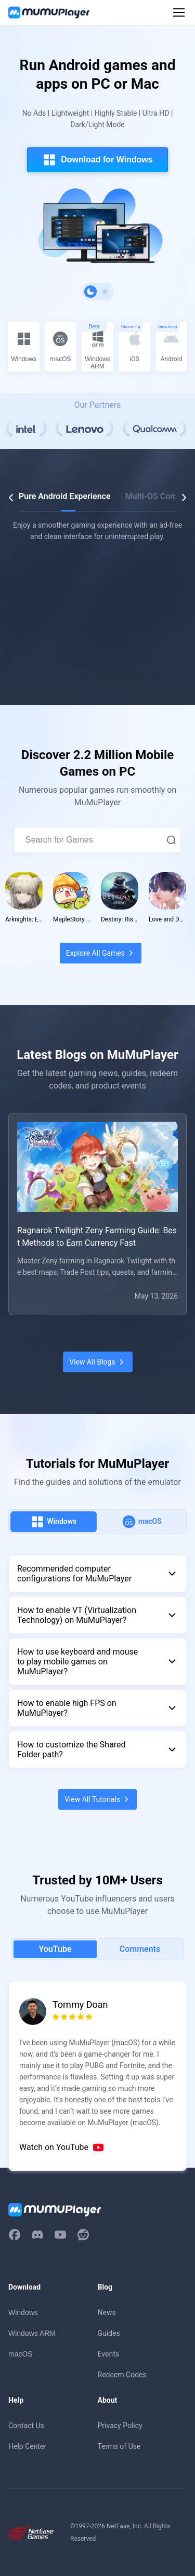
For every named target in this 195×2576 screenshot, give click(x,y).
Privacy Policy (120, 2425)
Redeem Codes (122, 2375)
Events (108, 2354)
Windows (23, 2312)
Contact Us (26, 2425)
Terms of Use (119, 2446)
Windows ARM (32, 2333)
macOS (20, 2354)
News (107, 2312)
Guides (109, 2333)
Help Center (27, 2446)
